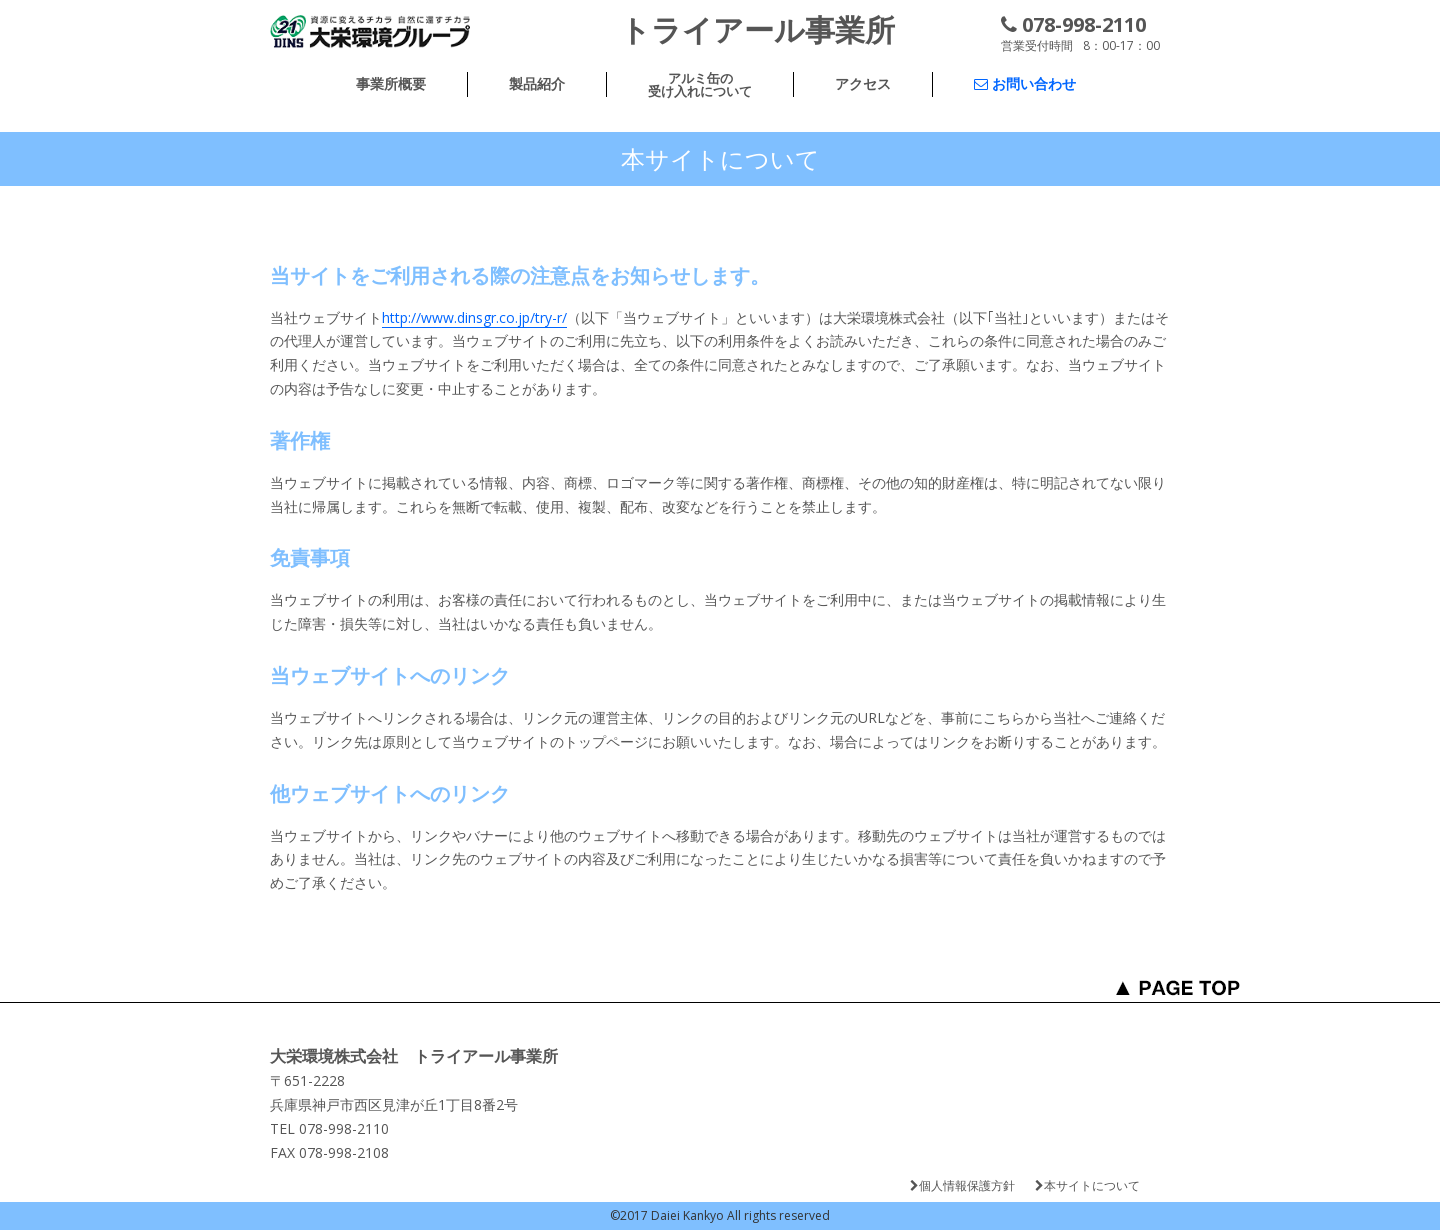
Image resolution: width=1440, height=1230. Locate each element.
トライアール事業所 (757, 29)
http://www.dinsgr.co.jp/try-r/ (474, 317)
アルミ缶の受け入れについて (700, 85)
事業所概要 (391, 84)
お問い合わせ (1025, 84)
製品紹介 (537, 84)
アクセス (863, 84)
